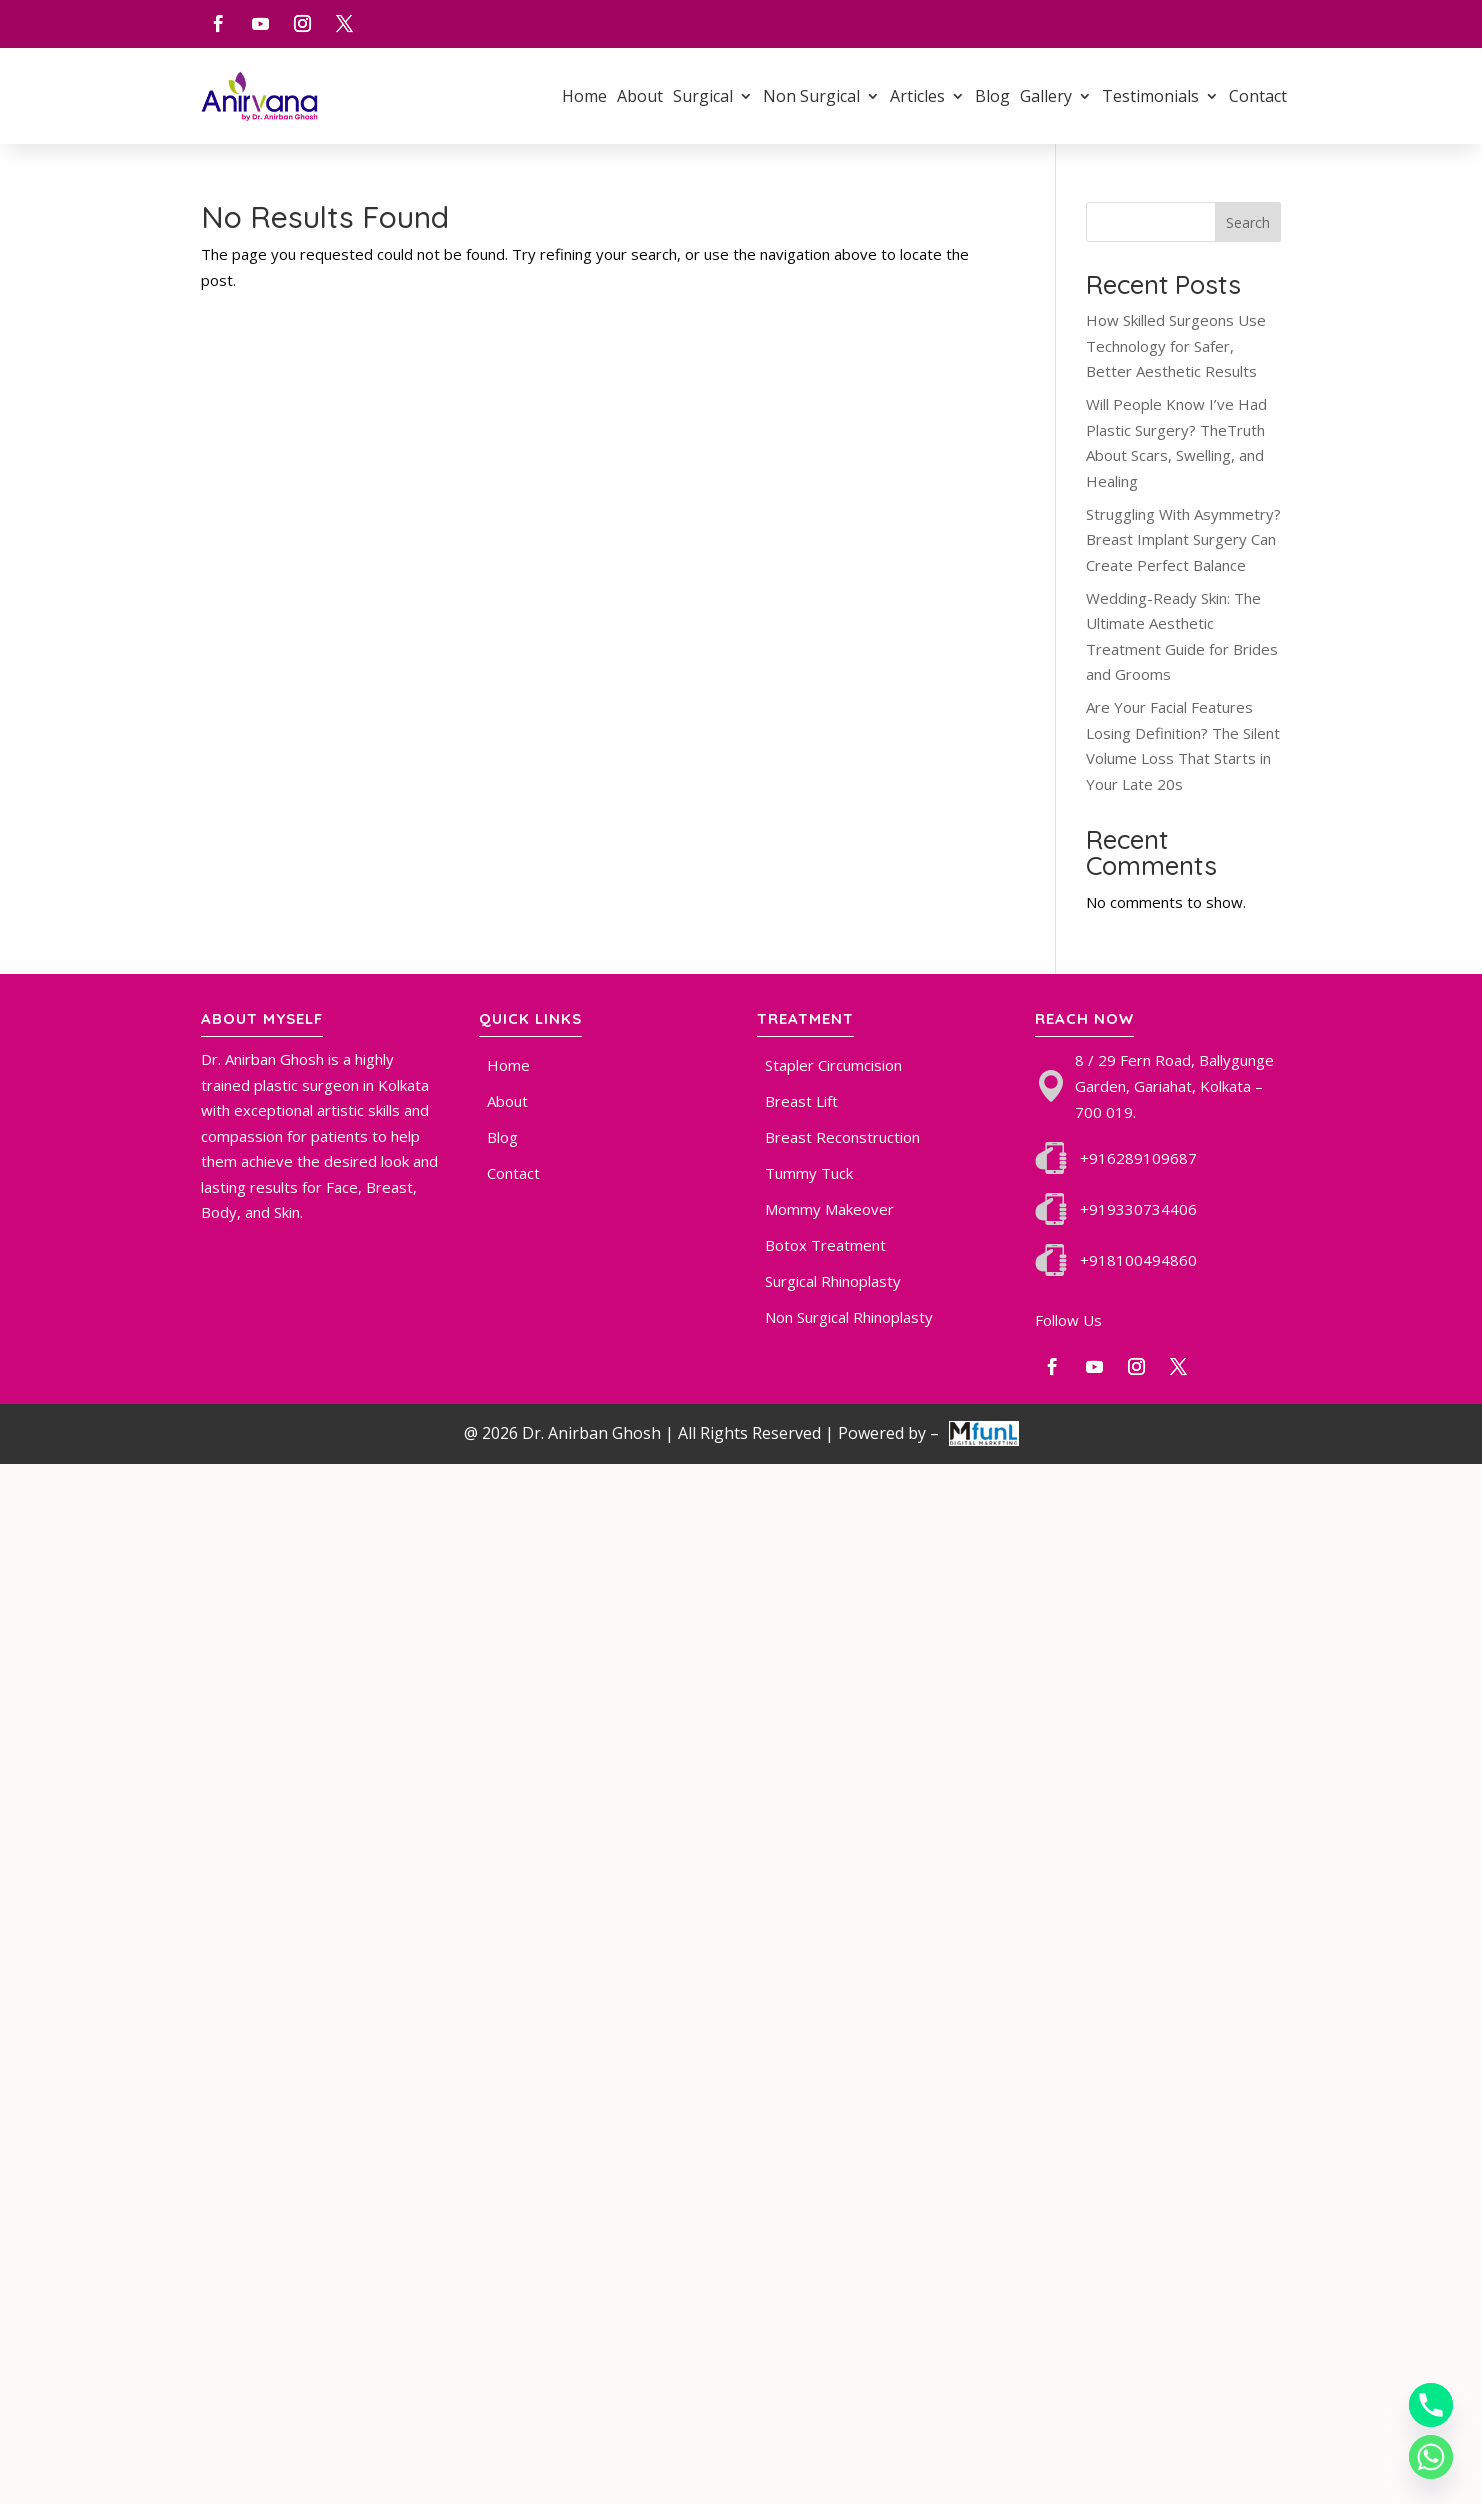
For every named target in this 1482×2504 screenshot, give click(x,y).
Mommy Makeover (829, 1209)
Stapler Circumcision (833, 1065)
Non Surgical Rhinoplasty (849, 1317)
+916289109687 (1138, 1158)
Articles (917, 96)
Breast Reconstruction (842, 1137)
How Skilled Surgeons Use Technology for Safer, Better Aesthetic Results (1176, 345)
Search (1248, 222)
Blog (992, 96)
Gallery (1046, 96)
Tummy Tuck (809, 1173)
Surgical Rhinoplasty (833, 1281)
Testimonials (1150, 96)
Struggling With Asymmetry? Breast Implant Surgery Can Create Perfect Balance (1183, 539)
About (640, 96)
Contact (1258, 96)
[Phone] (1431, 2405)
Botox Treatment (825, 1245)
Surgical (703, 96)
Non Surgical (811, 96)
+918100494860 (1138, 1260)
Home (584, 96)
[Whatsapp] (1431, 2457)
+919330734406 (1138, 1209)
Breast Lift (801, 1101)
